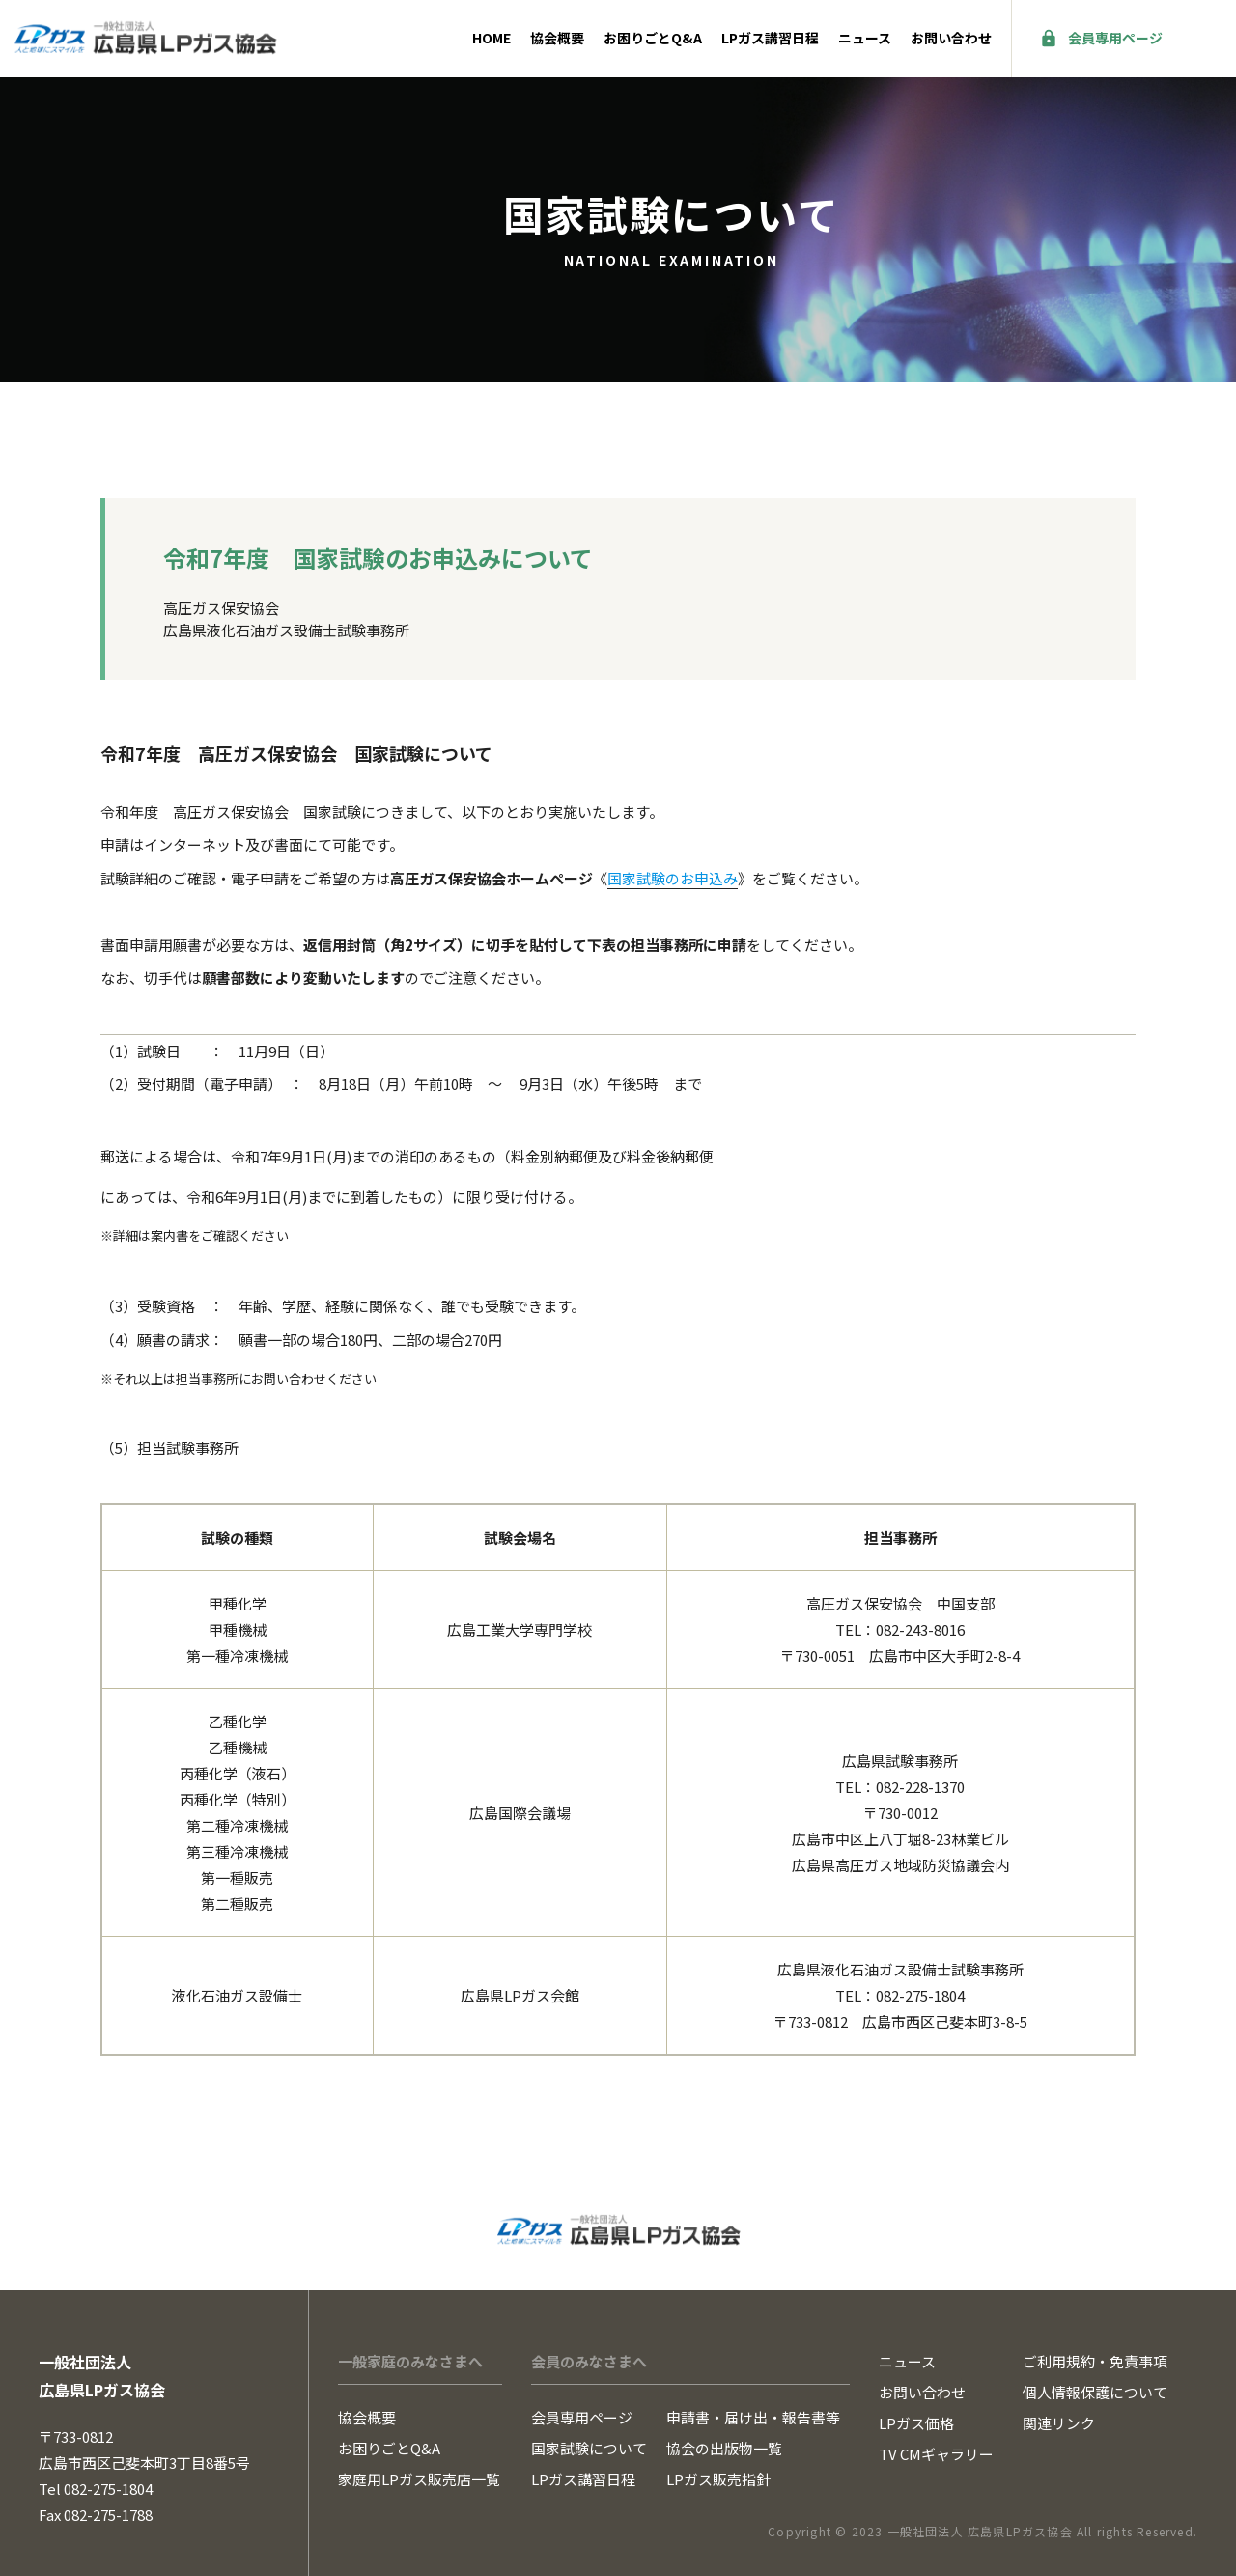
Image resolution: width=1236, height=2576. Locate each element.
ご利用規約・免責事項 (1095, 2361)
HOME (491, 37)
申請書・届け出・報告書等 (753, 2417)
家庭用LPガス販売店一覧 (419, 2479)
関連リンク (1059, 2423)
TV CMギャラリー (936, 2454)
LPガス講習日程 (770, 37)
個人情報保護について (1095, 2392)
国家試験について (589, 2448)
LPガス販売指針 (718, 2479)
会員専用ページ (1115, 37)
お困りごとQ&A (653, 37)
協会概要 (557, 37)
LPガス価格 (916, 2423)
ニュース (864, 37)
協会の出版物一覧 (724, 2448)
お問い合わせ (951, 37)
